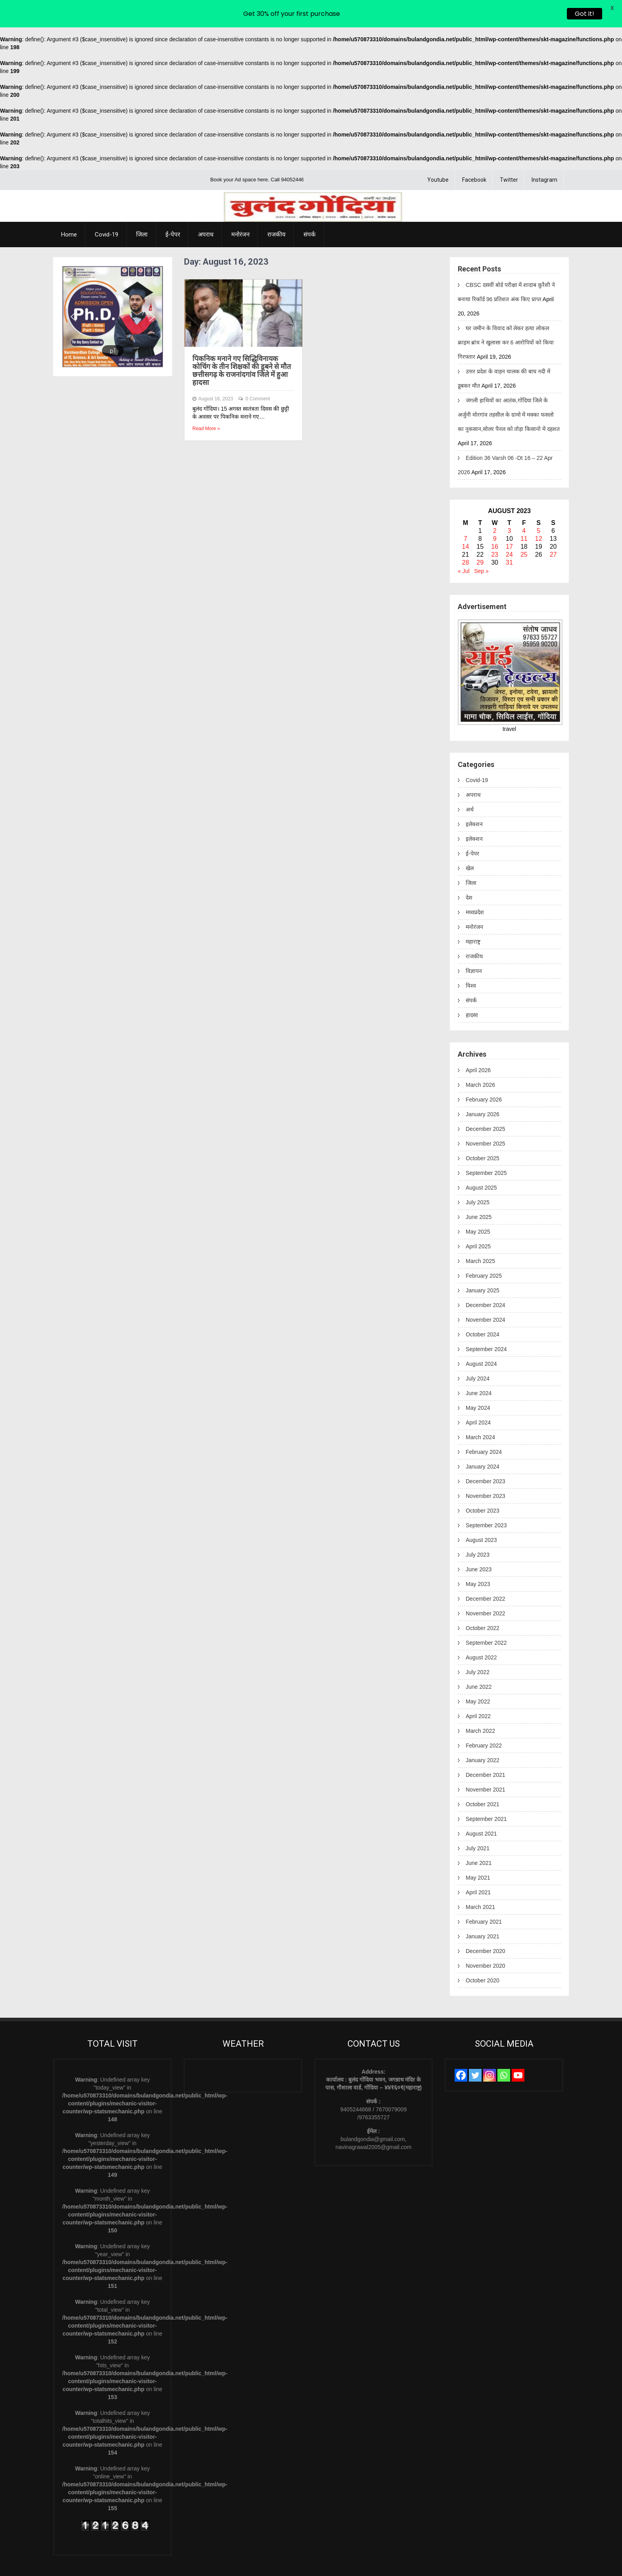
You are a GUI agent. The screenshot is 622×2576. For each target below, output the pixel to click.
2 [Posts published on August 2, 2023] (495, 505)
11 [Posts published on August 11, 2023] (524, 513)
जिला (142, 209)
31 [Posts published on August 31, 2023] (509, 537)
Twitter (509, 154)
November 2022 (485, 1588)
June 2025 (478, 1191)
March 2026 (480, 1059)
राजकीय (276, 209)
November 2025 (485, 1118)
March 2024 (480, 1412)
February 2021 (484, 1896)
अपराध (205, 209)
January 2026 (482, 1089)
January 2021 (482, 1911)
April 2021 (478, 1867)
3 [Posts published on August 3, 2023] (509, 505)
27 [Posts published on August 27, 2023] (553, 529)
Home (69, 209)
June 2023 (478, 1544)
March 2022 (480, 1705)
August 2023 (481, 1514)
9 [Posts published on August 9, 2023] (495, 513)
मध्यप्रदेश (475, 887)
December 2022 (485, 1573)
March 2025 (480, 1235)
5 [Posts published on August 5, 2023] (538, 505)
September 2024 (486, 1324)
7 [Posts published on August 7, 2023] (465, 513)
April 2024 (478, 1397)
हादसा (472, 989)
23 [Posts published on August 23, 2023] (494, 529)
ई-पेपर (172, 209)
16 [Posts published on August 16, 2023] (494, 521)
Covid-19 (106, 209)
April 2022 (478, 1691)
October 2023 (482, 1485)
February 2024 (484, 1426)
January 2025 (482, 1265)
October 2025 (482, 1133)
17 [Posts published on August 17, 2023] (509, 521)
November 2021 (485, 1764)
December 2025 (485, 1103)
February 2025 (484, 1250)
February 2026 (484, 1074)
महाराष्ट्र (473, 916)
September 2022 (486, 1617)
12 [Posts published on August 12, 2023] (538, 513)
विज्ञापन (474, 945)
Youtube (438, 154)
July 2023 (478, 1529)
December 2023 (485, 1456)
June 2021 (478, 1837)
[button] (73, 291)
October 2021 (482, 1779)
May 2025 (478, 1206)
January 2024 (482, 1441)
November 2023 (485, 1470)
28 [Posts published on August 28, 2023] (465, 537)
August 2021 (481, 1808)
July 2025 (478, 1177)
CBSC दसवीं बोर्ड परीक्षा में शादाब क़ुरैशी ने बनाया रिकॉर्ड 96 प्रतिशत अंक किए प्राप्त (506, 266)
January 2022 (482, 1735)
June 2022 (478, 1661)
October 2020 (482, 1955)
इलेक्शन (474, 799)
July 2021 (478, 1823)
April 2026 (478, 1045)
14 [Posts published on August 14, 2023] (465, 521)
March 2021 (480, 1881)
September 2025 (486, 1147)
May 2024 (478, 1382)
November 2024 (485, 1294)
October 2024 (482, 1309)
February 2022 (484, 1720)
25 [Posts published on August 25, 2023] (524, 529)
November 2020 (485, 1940)
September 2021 (486, 1793)
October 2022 (482, 1602)
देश (469, 872)
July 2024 (478, 1353)
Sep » (481, 545)
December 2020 (485, 1925)
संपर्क (309, 209)
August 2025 (481, 1162)
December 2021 (485, 1749)
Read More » (206, 403)
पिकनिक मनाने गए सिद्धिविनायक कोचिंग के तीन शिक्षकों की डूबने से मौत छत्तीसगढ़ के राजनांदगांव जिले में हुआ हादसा (241, 345)
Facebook (474, 154)
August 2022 (481, 1632)
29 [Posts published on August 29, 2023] (480, 537)
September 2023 (486, 1500)
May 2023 (478, 1558)
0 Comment (258, 373)
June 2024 (478, 1368)
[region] (112, 291)
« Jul (464, 545)
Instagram (544, 154)
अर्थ (470, 784)
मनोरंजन (240, 209)
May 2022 (478, 1676)
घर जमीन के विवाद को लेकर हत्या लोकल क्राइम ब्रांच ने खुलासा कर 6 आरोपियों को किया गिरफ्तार (506, 317)
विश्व (471, 960)
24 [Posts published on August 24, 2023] (509, 529)
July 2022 (478, 1647)
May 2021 (478, 1852)
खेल (470, 843)
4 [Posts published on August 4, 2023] (524, 505)
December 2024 (485, 1279)
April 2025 (478, 1221)
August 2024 (481, 1338)
